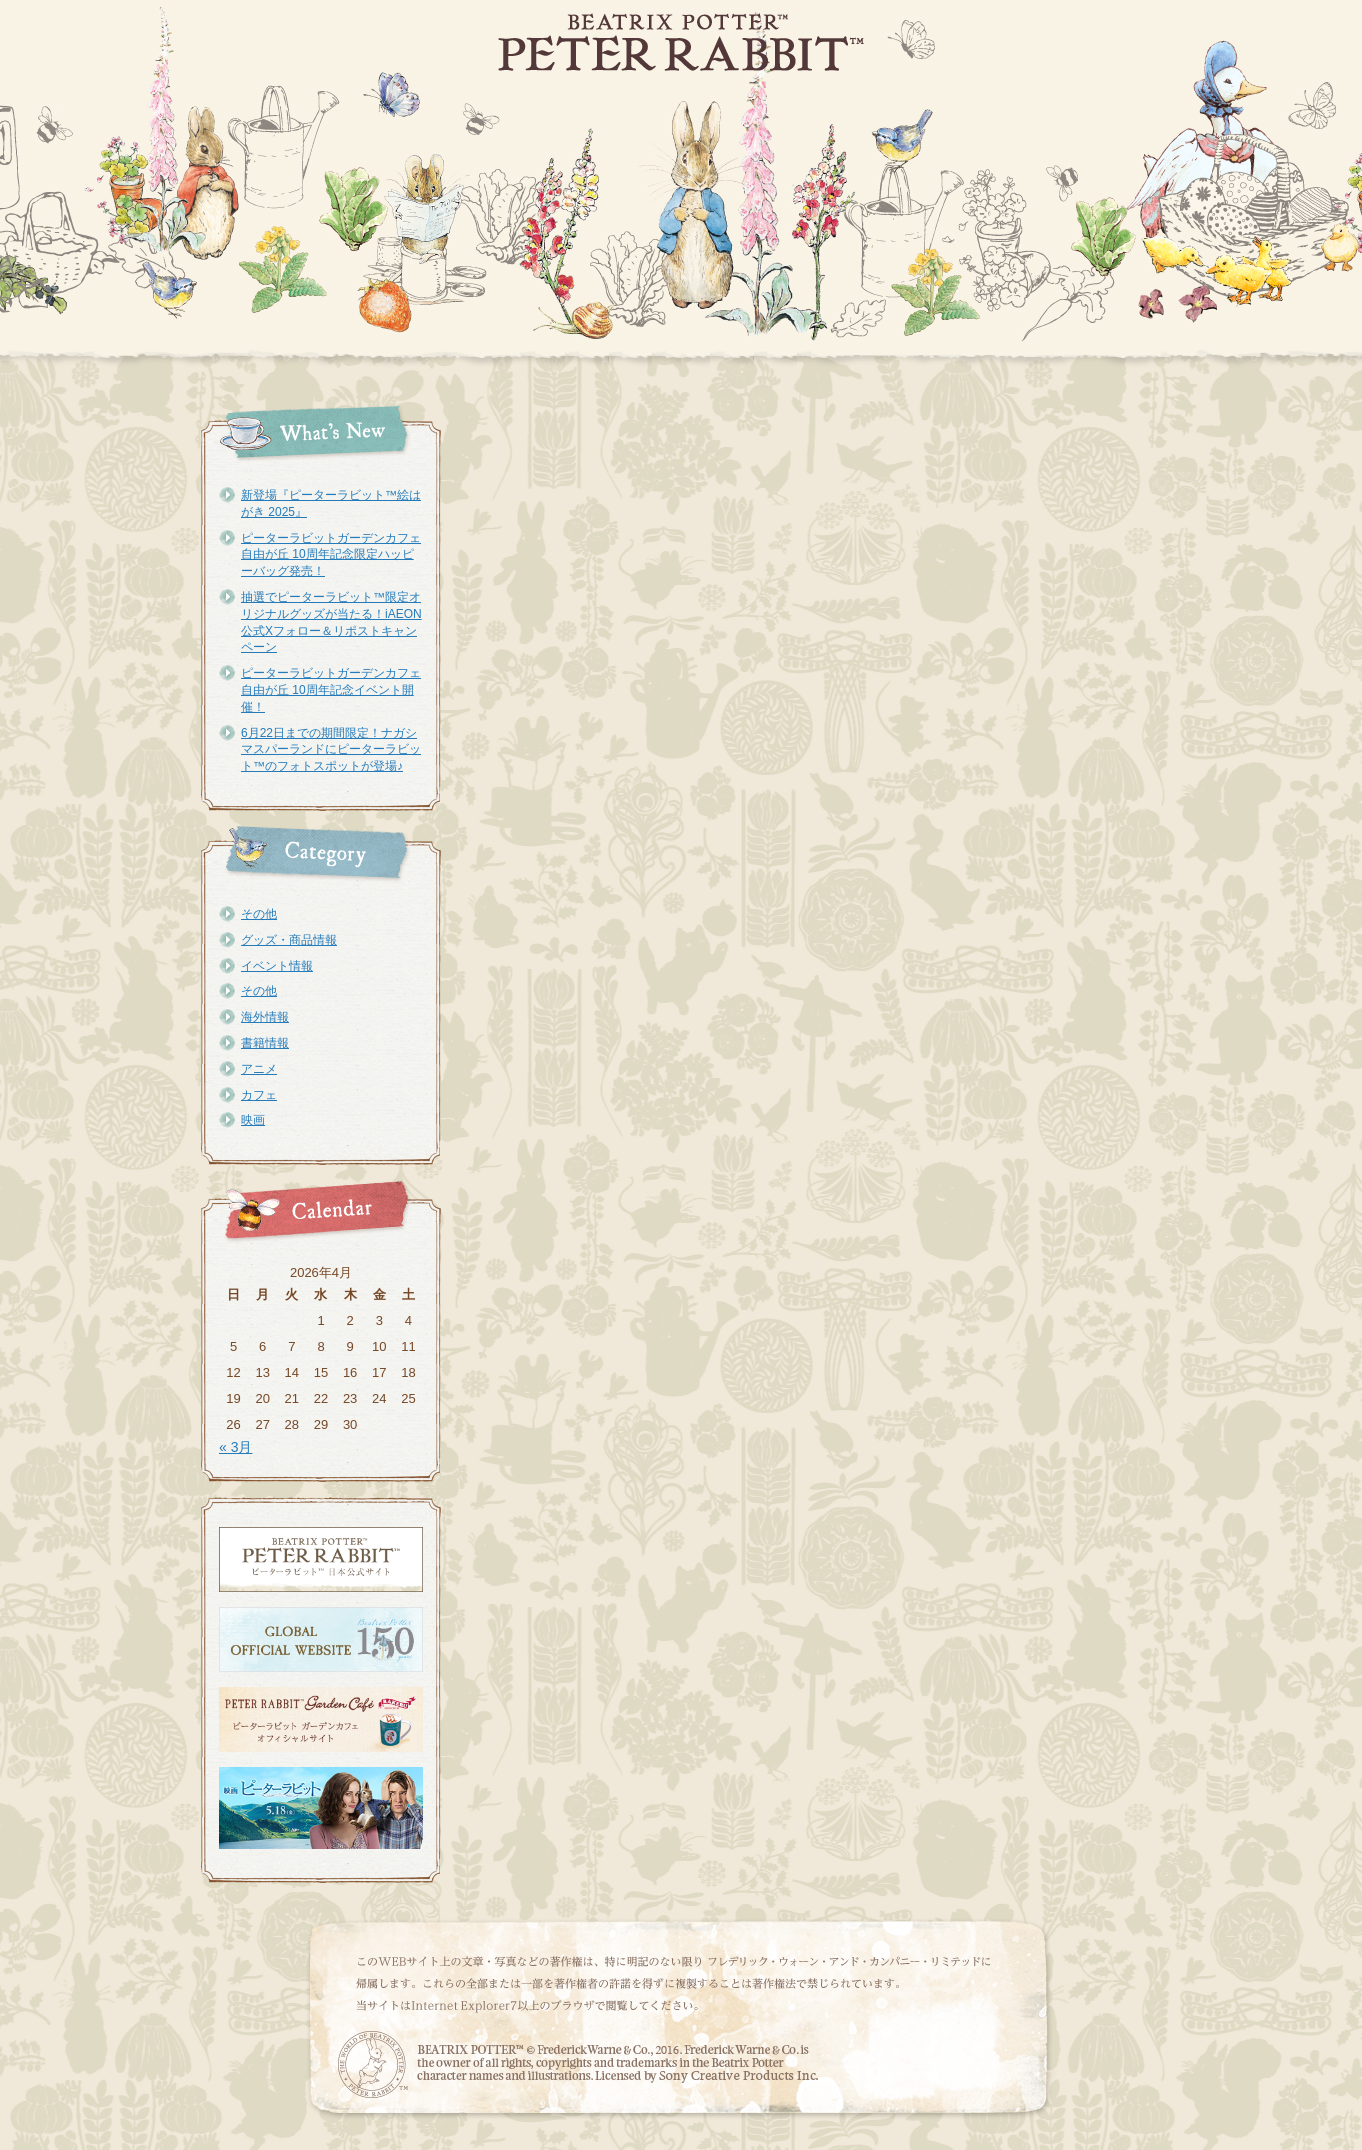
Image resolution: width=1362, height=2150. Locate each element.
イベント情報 (277, 966)
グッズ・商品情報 (289, 940)
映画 (253, 1120)
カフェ (259, 1095)
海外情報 (265, 1017)
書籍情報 (265, 1043)
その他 (259, 914)
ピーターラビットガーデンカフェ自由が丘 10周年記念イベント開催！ (331, 690)
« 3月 (235, 1447)
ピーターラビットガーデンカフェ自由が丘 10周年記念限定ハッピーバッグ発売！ (331, 555)
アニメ (259, 1069)
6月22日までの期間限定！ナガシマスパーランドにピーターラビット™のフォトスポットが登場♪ (331, 750)
